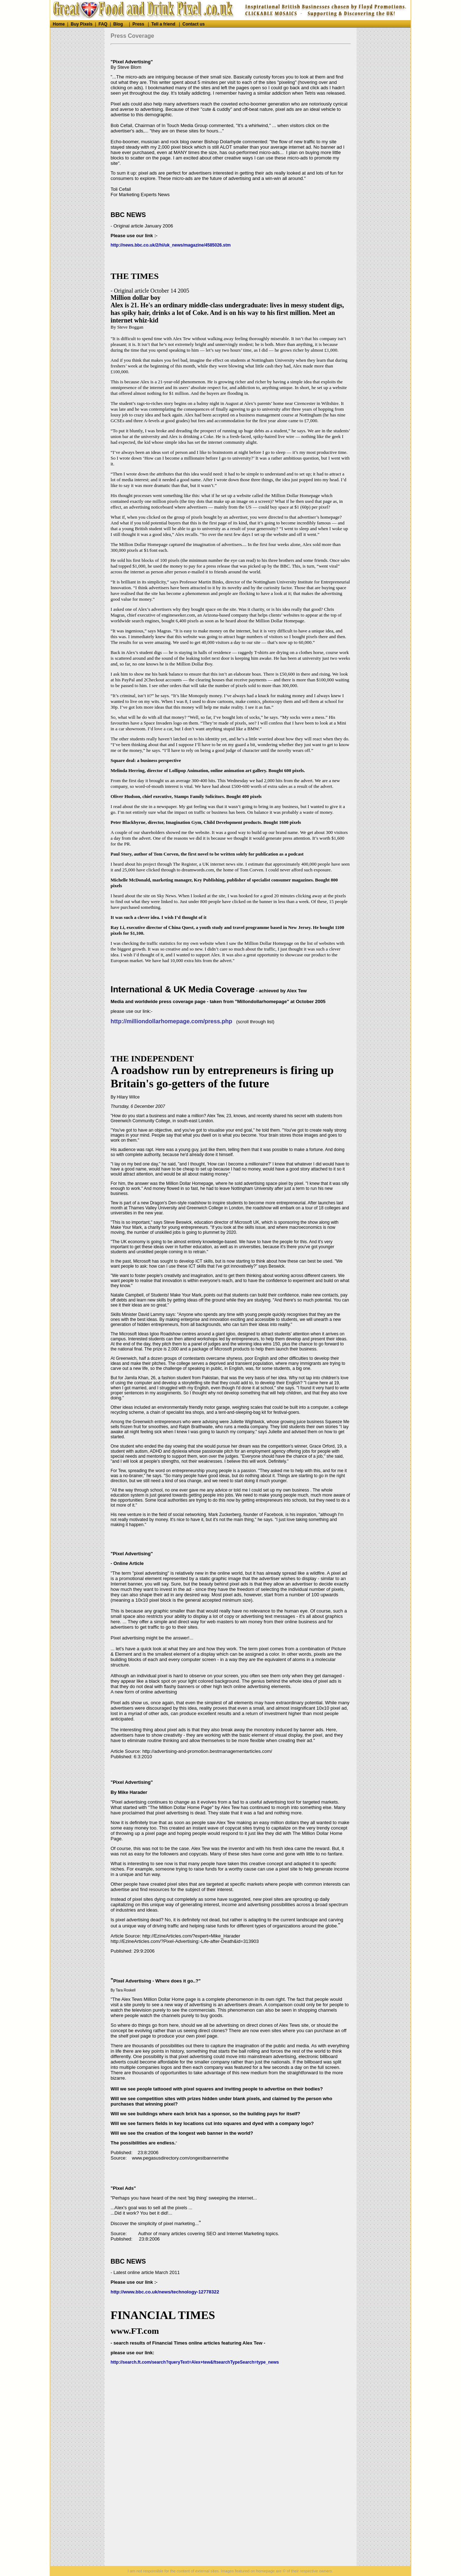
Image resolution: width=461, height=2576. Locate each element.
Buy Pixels (82, 24)
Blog (118, 24)
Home (59, 24)
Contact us (194, 24)
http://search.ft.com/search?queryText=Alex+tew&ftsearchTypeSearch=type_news (195, 2362)
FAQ (102, 24)
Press (138, 24)
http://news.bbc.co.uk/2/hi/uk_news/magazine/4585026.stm (170, 245)
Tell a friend (163, 24)
